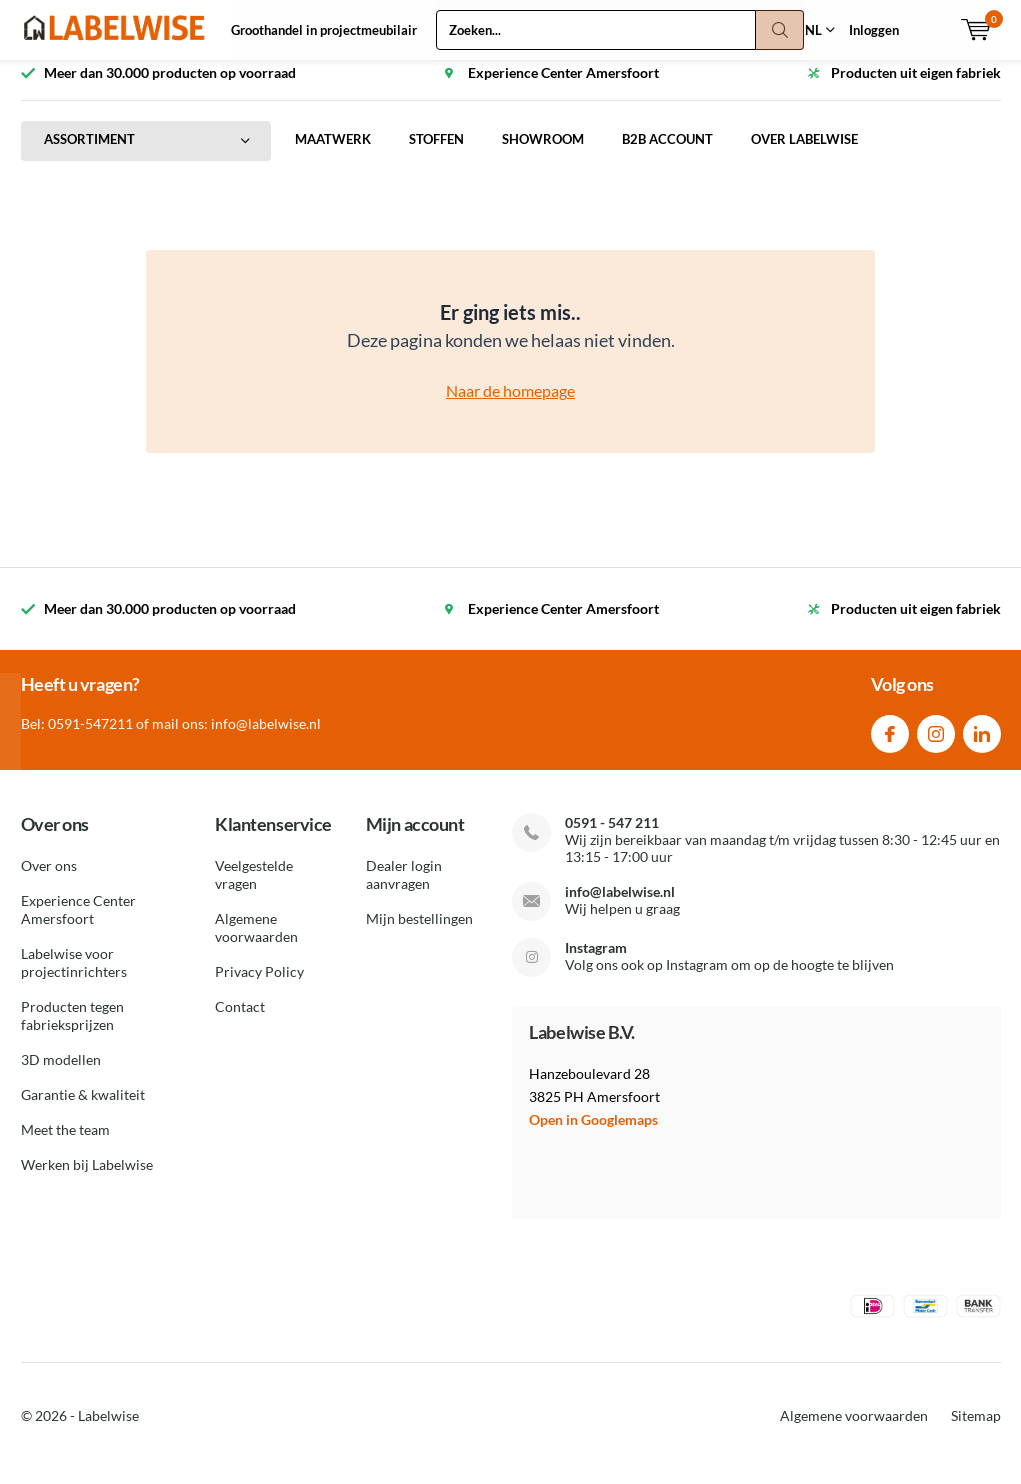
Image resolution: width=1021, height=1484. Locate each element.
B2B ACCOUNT (667, 154)
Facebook (890, 743)
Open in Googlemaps (593, 1134)
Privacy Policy (259, 986)
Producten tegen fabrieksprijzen (72, 1030)
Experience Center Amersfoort (78, 924)
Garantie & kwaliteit (83, 1109)
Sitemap (976, 1430)
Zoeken (780, 30)
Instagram (936, 743)
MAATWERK (333, 154)
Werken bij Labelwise (87, 1179)
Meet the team (65, 1144)
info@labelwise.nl (620, 905)
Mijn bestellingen (419, 933)
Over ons (49, 880)
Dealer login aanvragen (404, 889)
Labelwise (108, 1430)
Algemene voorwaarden (256, 942)
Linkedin (982, 743)
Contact (240, 1021)
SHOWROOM (543, 154)
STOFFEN (436, 154)
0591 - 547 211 (612, 836)
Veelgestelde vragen (254, 889)
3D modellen (61, 1074)
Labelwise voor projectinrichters (74, 977)
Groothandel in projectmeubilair (324, 30)
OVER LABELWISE (804, 154)
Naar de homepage (510, 405)
